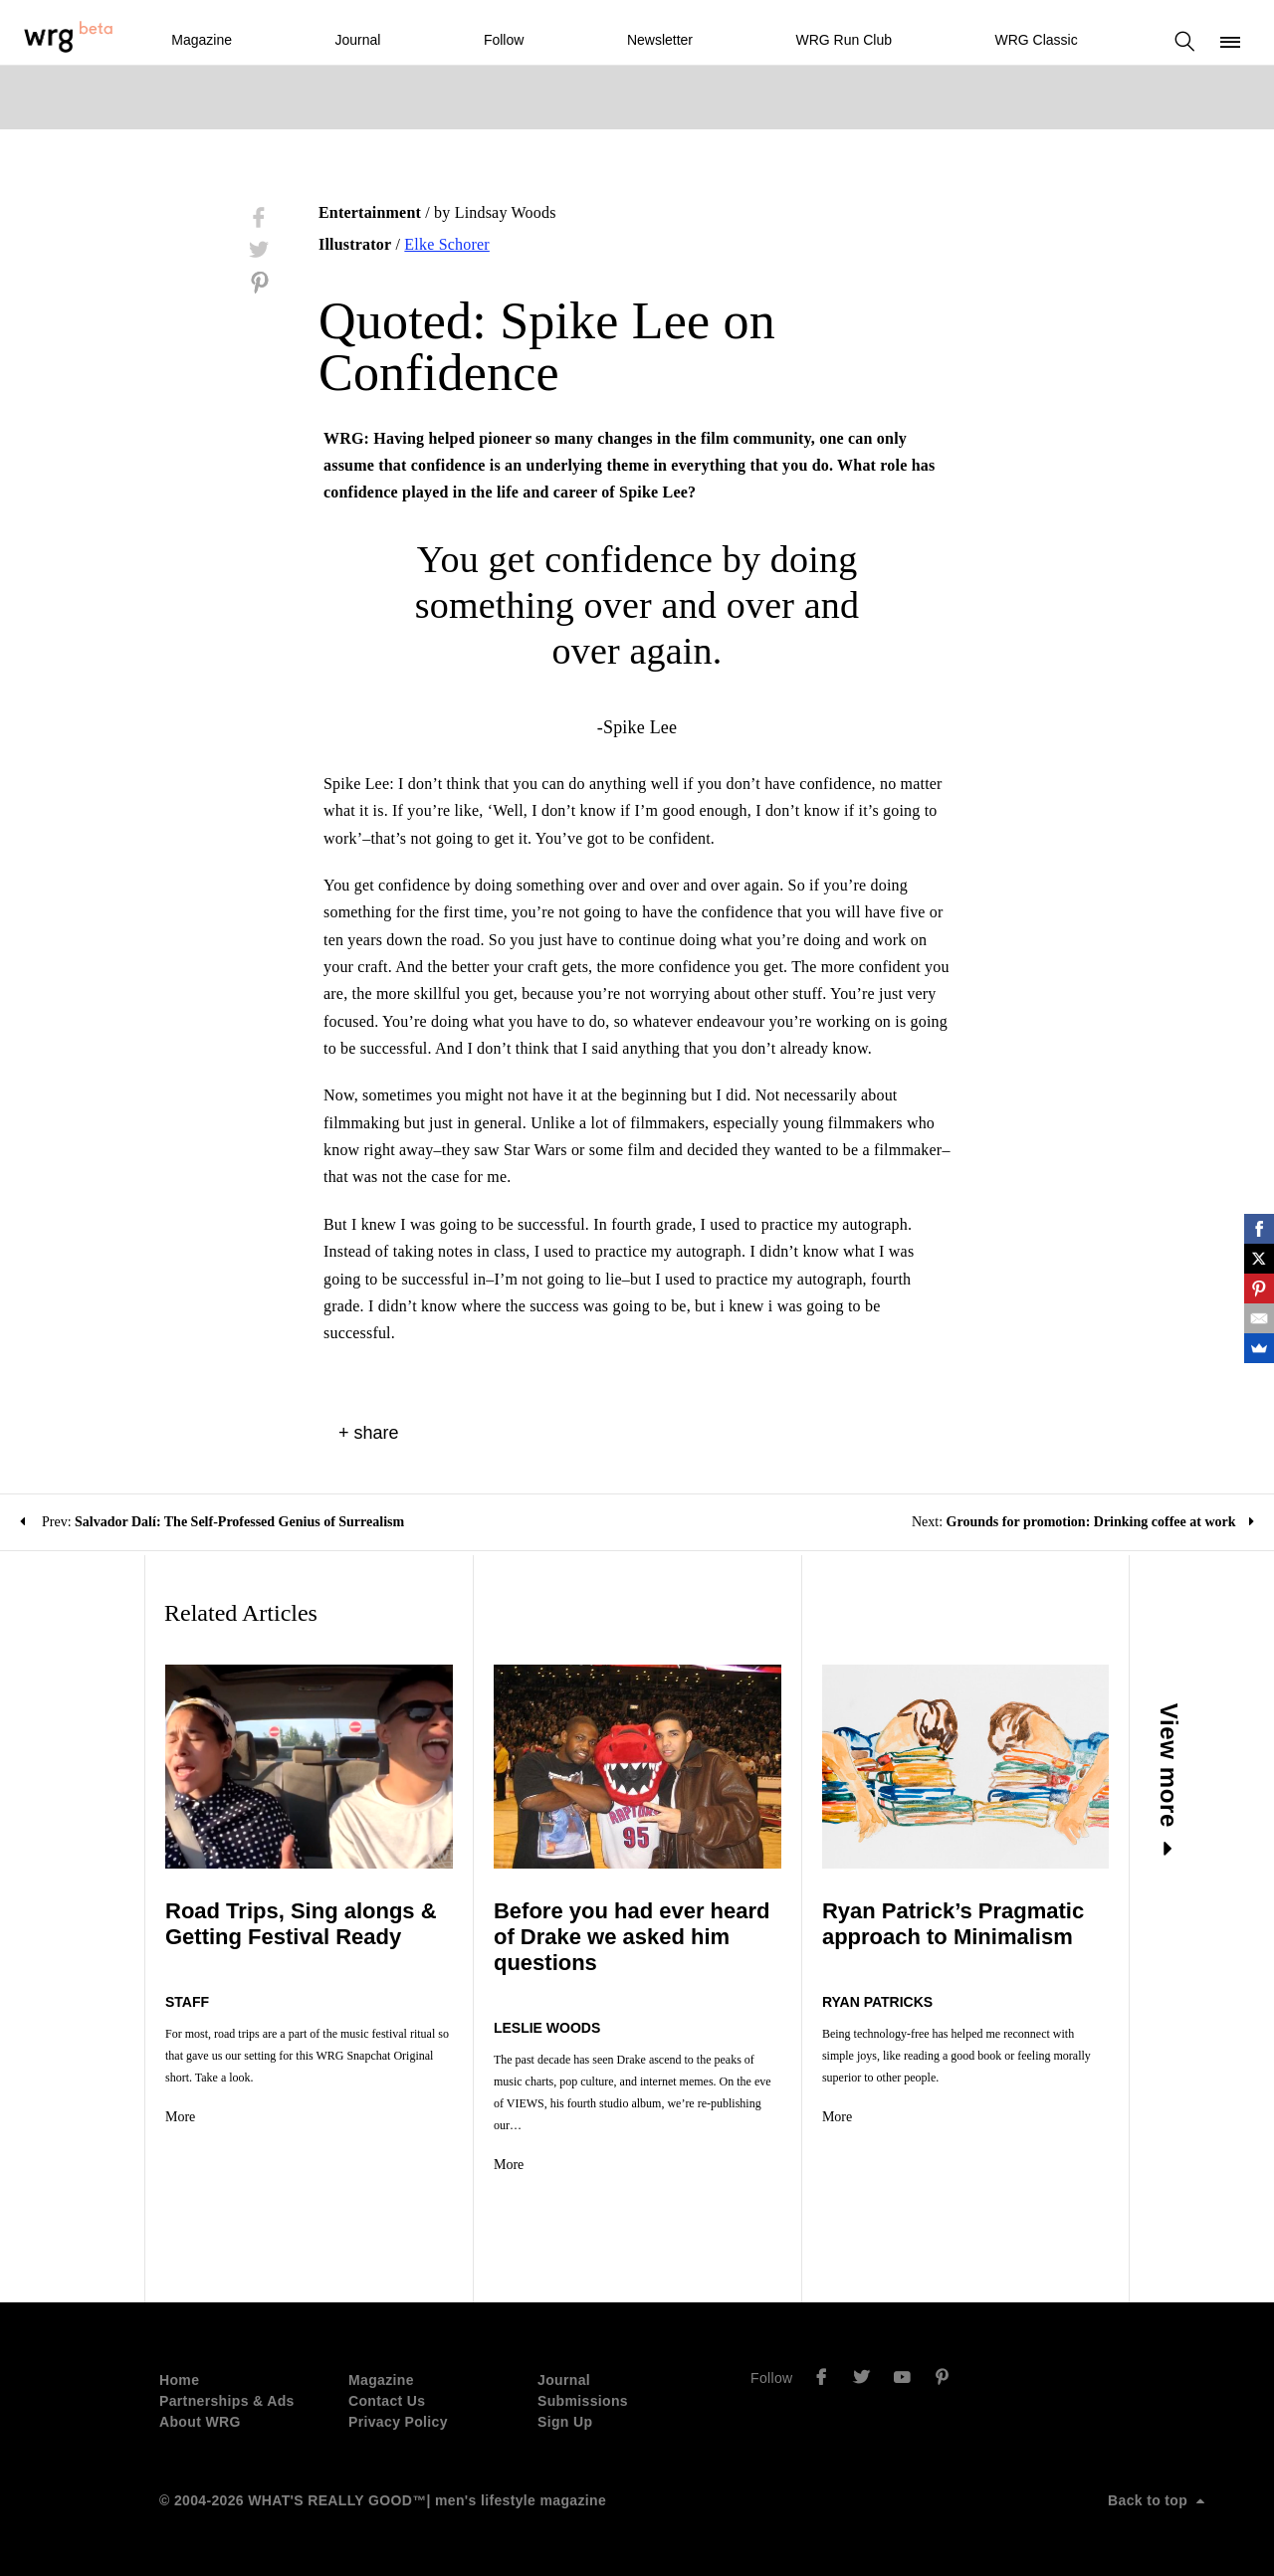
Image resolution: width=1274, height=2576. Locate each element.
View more (1170, 1779)
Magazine (201, 40)
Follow (504, 40)
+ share (368, 1433)
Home (179, 2380)
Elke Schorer (446, 244)
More (180, 2116)
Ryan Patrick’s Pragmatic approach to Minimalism (953, 1923)
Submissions (582, 2401)
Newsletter (660, 40)
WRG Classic (1035, 40)
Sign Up (564, 2422)
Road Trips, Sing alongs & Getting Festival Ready (301, 1923)
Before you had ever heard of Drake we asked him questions (632, 1936)
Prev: (212, 1521)
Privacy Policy (398, 2422)
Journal (357, 40)
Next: (1083, 1521)
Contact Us (386, 2401)
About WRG (200, 2422)
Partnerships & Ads (227, 2401)
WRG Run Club (844, 40)
